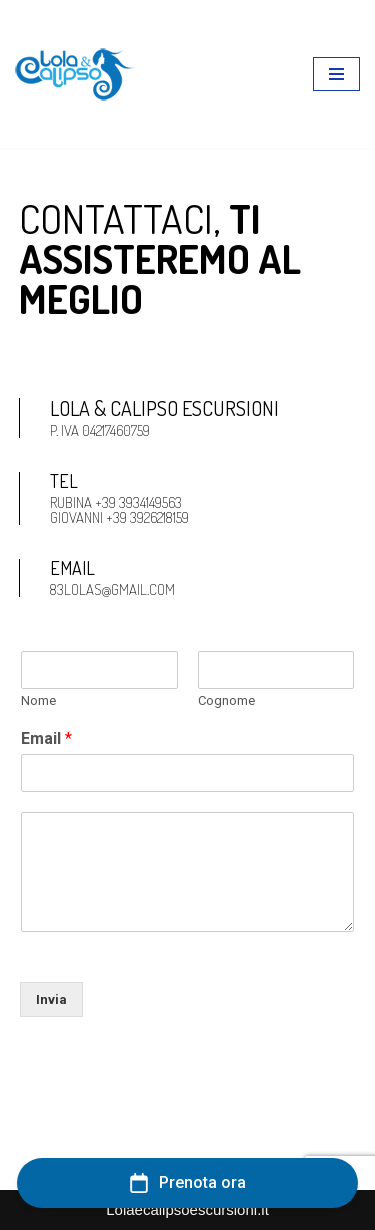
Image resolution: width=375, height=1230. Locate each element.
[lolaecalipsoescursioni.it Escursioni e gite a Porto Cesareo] (75, 74)
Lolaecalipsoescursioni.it (187, 1209)
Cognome (226, 700)
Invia (51, 999)
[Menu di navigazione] (336, 74)
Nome (38, 700)
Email (46, 738)
